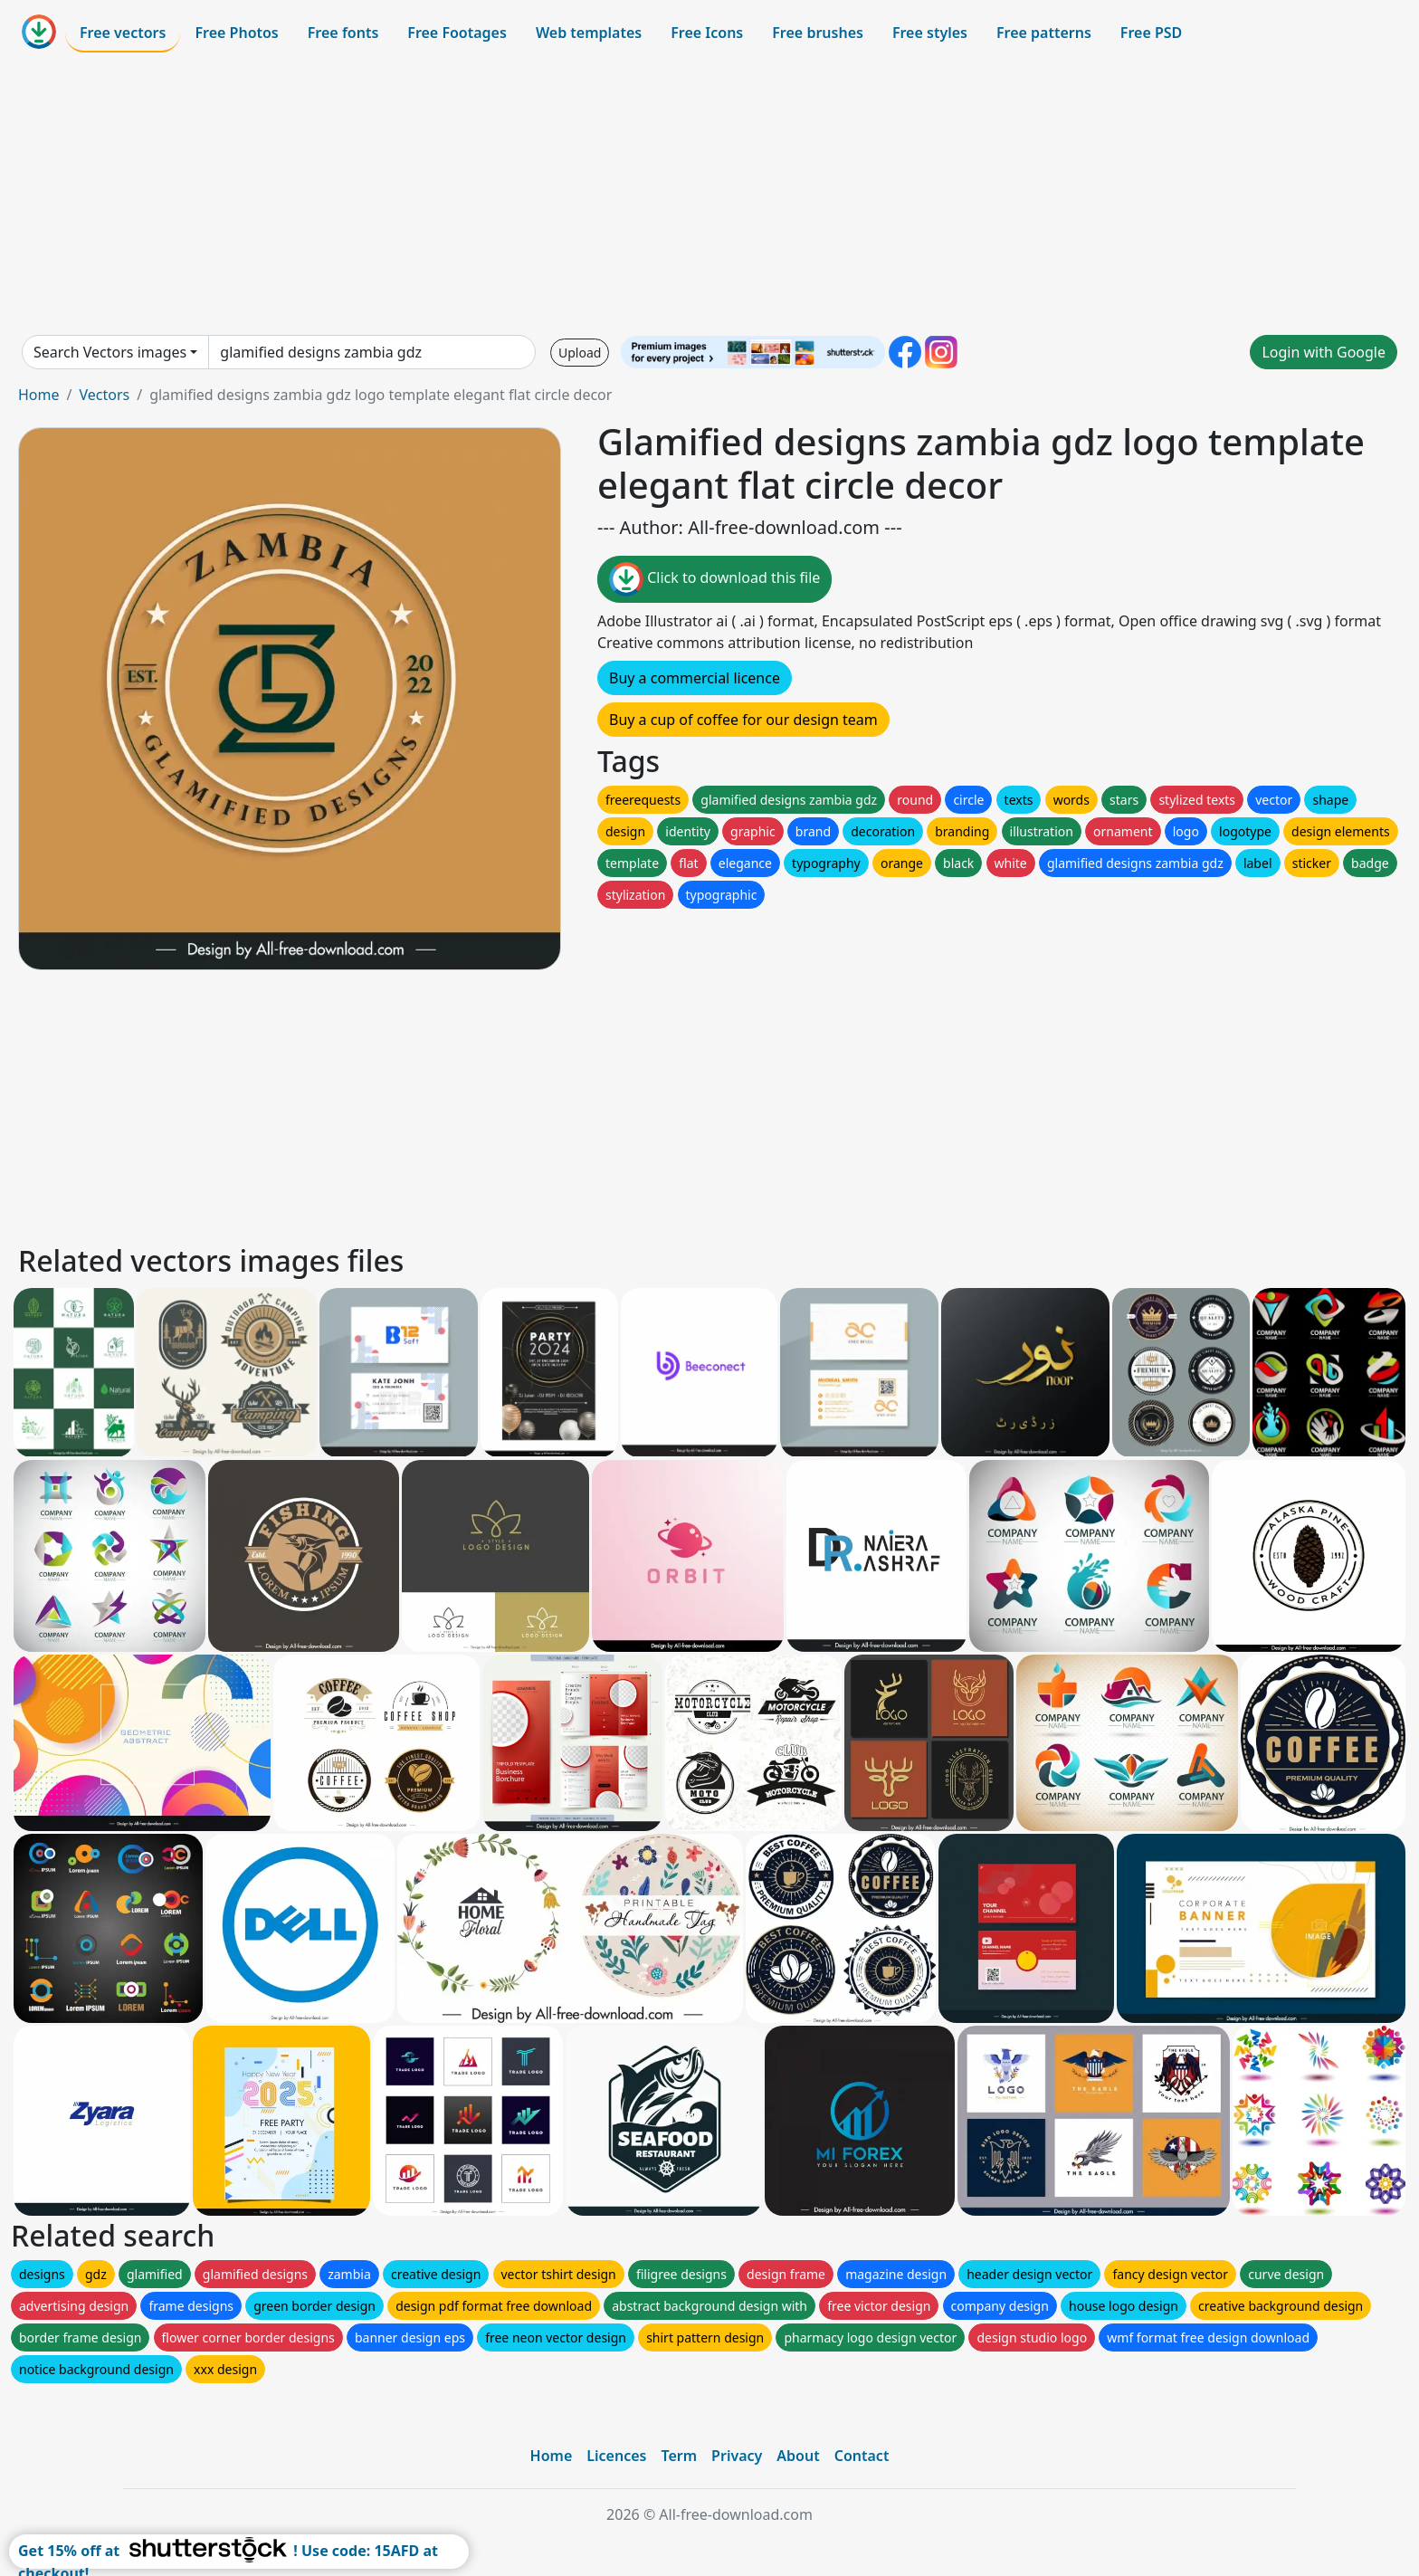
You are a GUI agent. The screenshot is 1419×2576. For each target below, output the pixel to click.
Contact (862, 2456)
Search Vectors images (109, 352)
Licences (616, 2456)
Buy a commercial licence (694, 678)
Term (679, 2456)
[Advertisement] (709, 193)
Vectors (104, 395)
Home (39, 395)
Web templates (589, 33)
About (797, 2456)
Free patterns (1043, 33)
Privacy (736, 2456)
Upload (579, 352)
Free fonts (343, 33)
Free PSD (1151, 33)
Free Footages (457, 33)
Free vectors (123, 33)
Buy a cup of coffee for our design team (743, 720)
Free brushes (817, 33)
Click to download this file (714, 579)
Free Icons (707, 33)
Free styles (929, 33)
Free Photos (236, 33)
